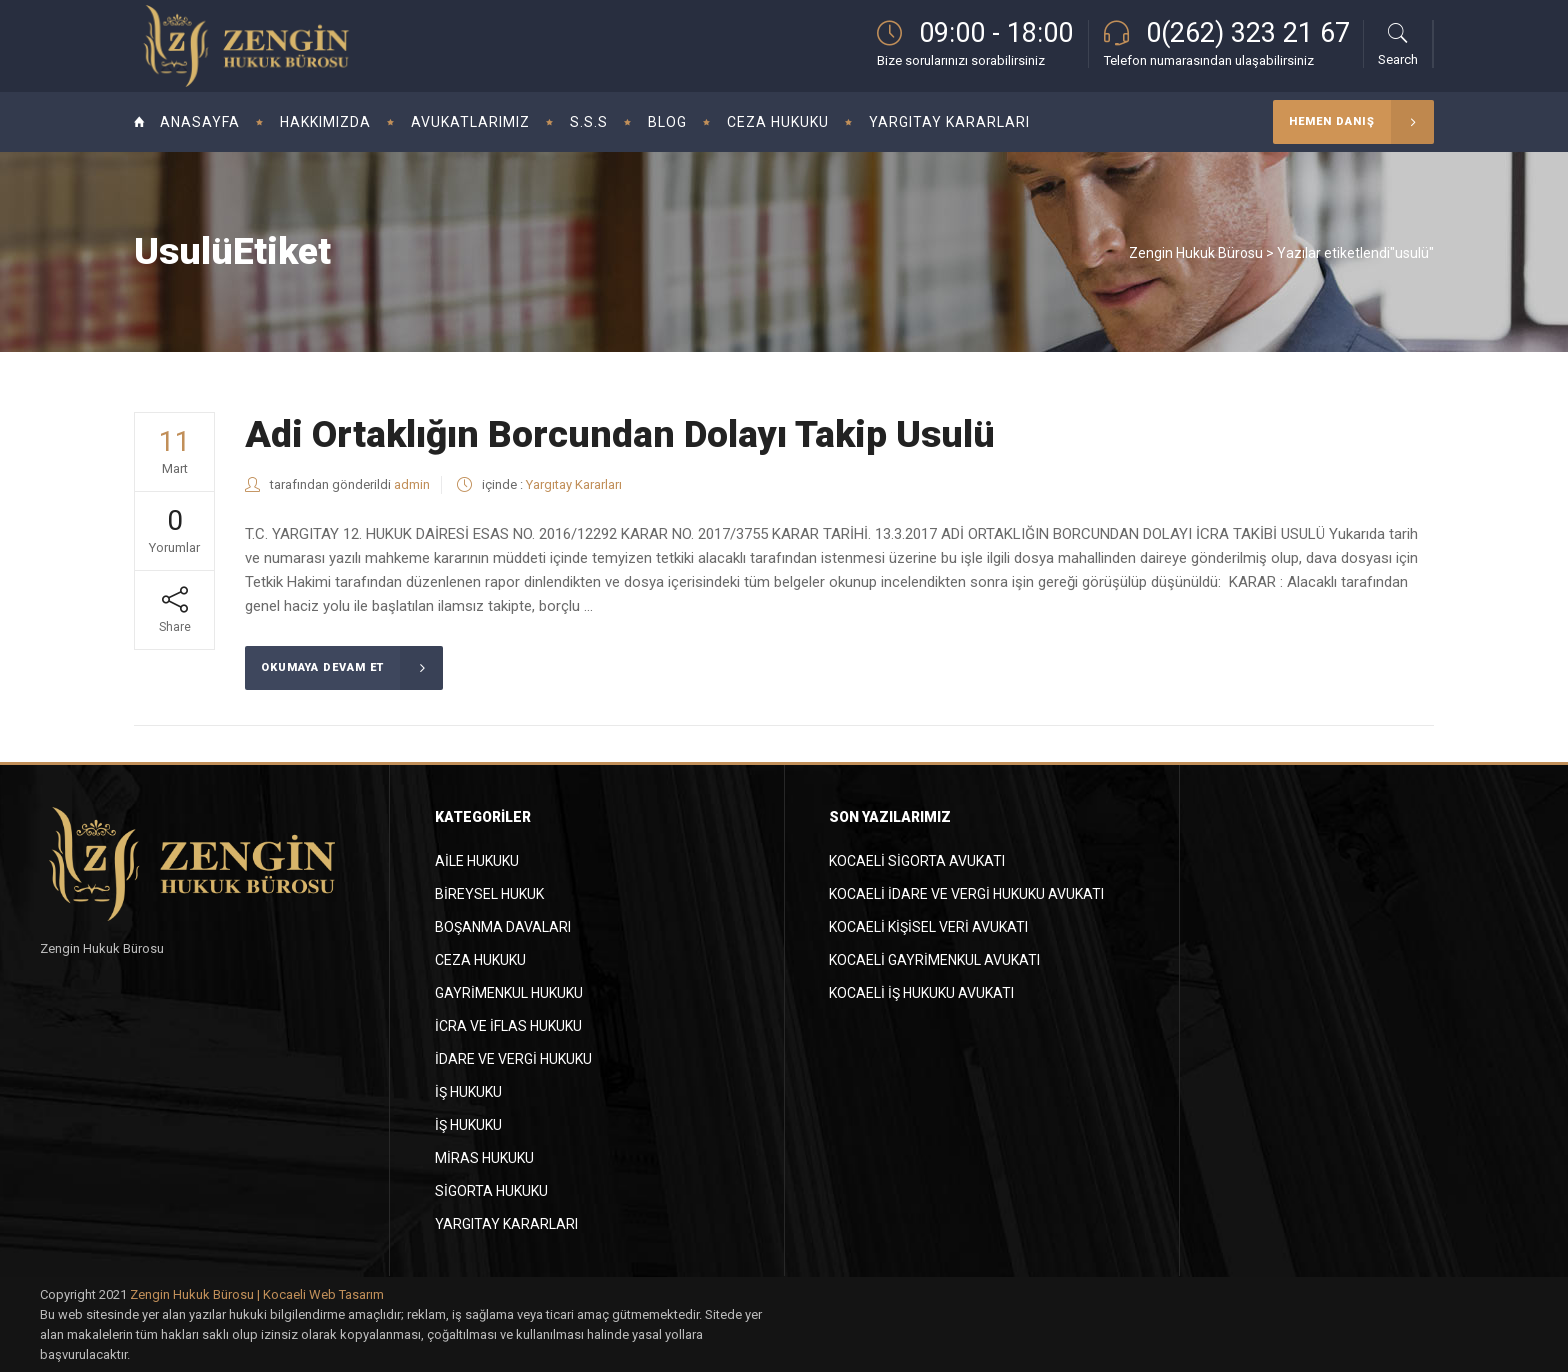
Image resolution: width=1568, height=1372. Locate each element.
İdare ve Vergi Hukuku (513, 1059)
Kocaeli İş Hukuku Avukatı (921, 993)
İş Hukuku (468, 1092)
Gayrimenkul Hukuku (509, 993)
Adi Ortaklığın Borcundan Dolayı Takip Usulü (620, 434)
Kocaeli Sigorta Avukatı (917, 861)
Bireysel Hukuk (489, 894)
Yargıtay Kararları (574, 484)
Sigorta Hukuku (491, 1191)
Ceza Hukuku (480, 960)
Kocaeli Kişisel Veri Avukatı (928, 927)
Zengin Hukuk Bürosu (1196, 253)
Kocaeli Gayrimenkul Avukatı (934, 960)
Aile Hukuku (477, 861)
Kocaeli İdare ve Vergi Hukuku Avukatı (966, 894)
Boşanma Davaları (503, 927)
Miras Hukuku (484, 1158)
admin (412, 484)
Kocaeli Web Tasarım (323, 1294)
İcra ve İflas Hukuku (508, 1026)
